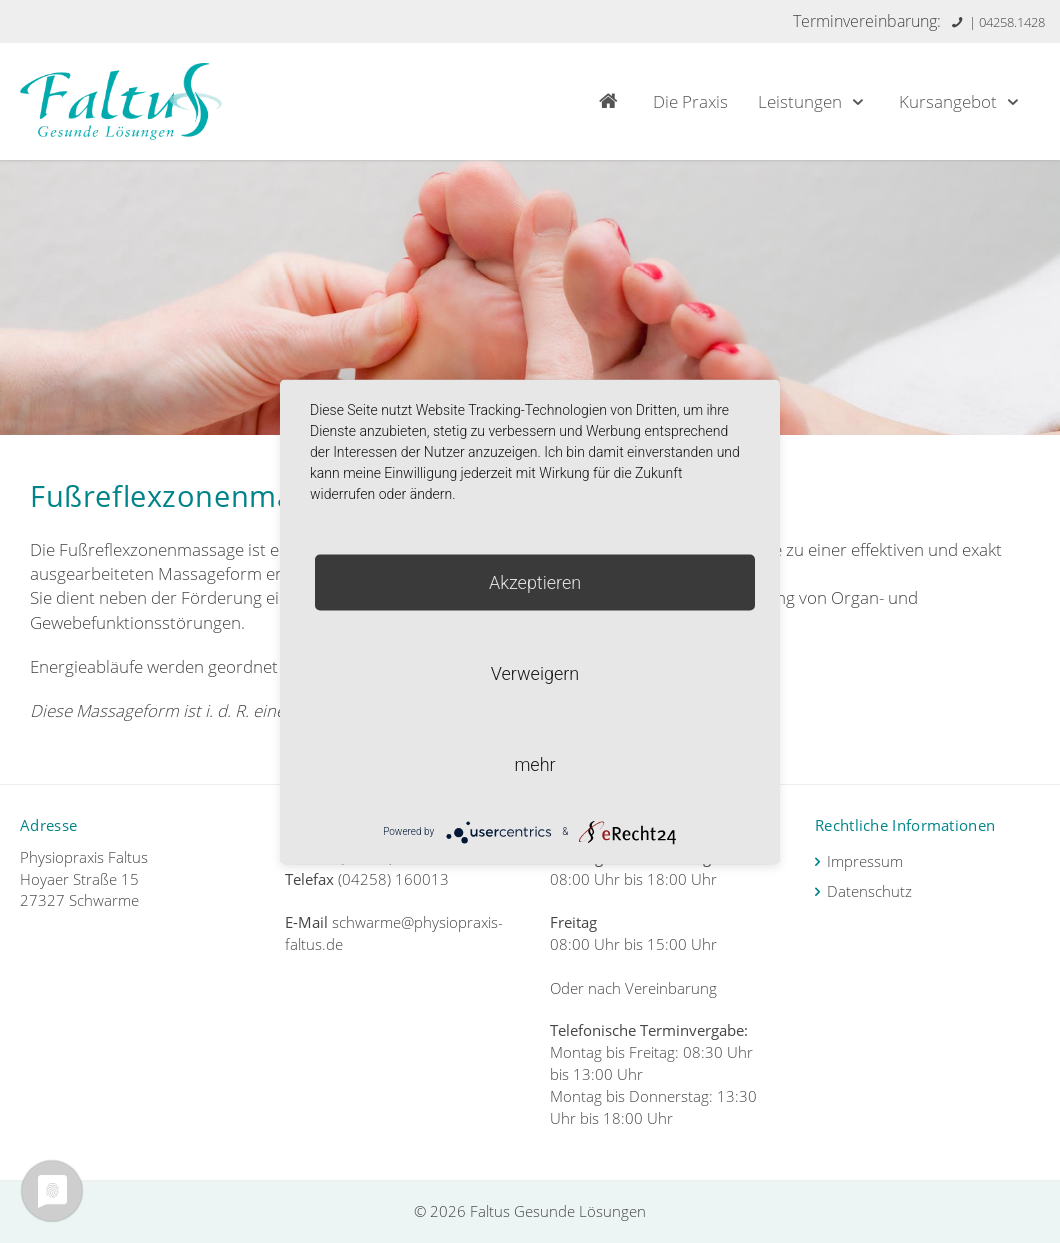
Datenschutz (869, 891)
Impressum (865, 861)
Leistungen (814, 101)
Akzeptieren (535, 581)
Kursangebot (962, 101)
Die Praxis (690, 101)
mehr (534, 763)
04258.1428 (1012, 22)
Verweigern (535, 672)
